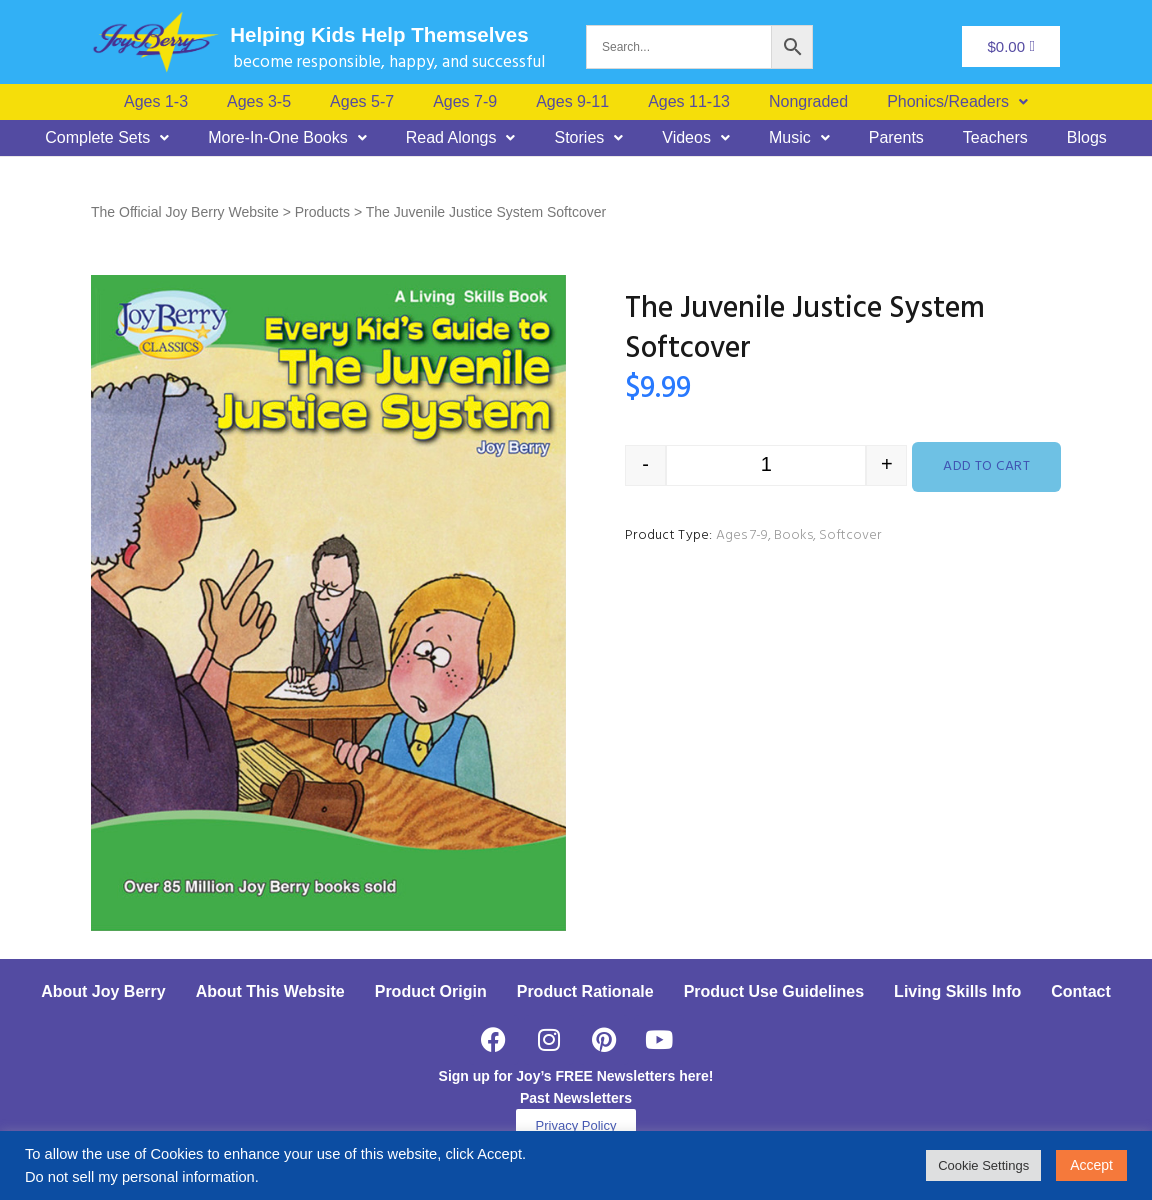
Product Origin (431, 991)
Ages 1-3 (156, 102)
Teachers (995, 138)
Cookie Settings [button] (983, 1165)
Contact (1081, 991)
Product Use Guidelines (774, 991)
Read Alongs (461, 138)
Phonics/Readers (957, 102)
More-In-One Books (287, 138)
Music (799, 138)
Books (793, 535)
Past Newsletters (576, 1098)
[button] (957, 102)
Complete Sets (107, 138)
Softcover (850, 535)
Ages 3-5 (259, 102)
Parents (896, 138)
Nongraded (808, 102)
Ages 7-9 (465, 102)
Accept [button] (1091, 1165)
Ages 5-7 (362, 102)
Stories (588, 138)
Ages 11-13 (689, 102)
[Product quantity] (766, 465)
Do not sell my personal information (140, 1177)
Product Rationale (585, 991)
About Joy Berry (103, 991)
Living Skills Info (957, 991)
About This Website (270, 991)
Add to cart (986, 466)
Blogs (1087, 138)
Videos (696, 138)
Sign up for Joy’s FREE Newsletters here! (576, 1076)
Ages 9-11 (572, 102)
